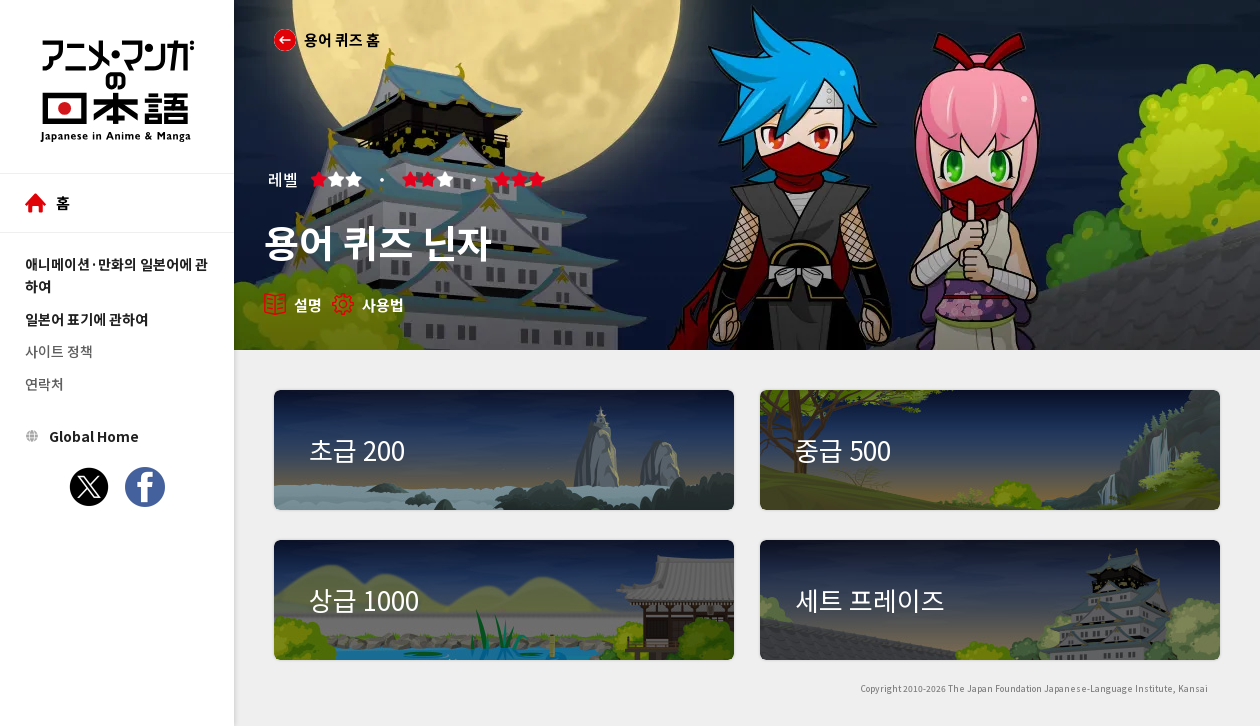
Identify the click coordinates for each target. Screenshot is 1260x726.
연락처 (44, 384)
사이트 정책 (59, 351)
